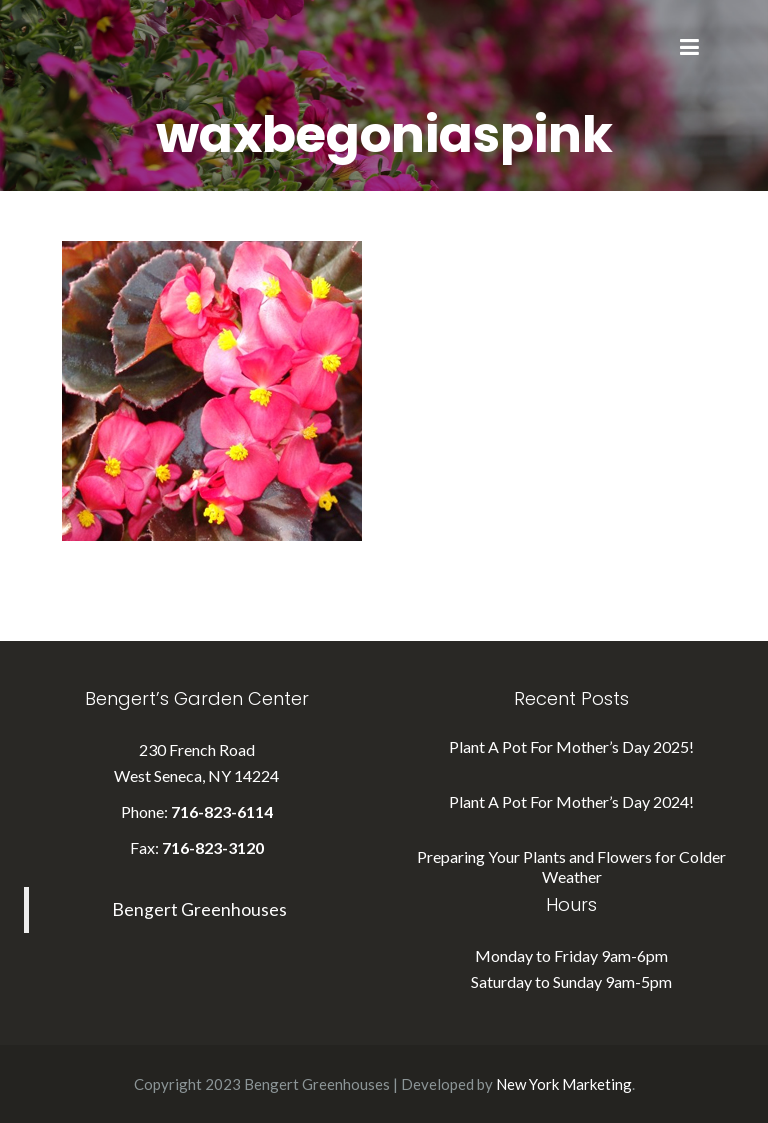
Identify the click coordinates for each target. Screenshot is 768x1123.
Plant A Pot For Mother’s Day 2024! (571, 801)
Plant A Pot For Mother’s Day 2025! (571, 746)
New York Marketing (564, 1084)
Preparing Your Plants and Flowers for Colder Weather (571, 866)
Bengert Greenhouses (199, 909)
